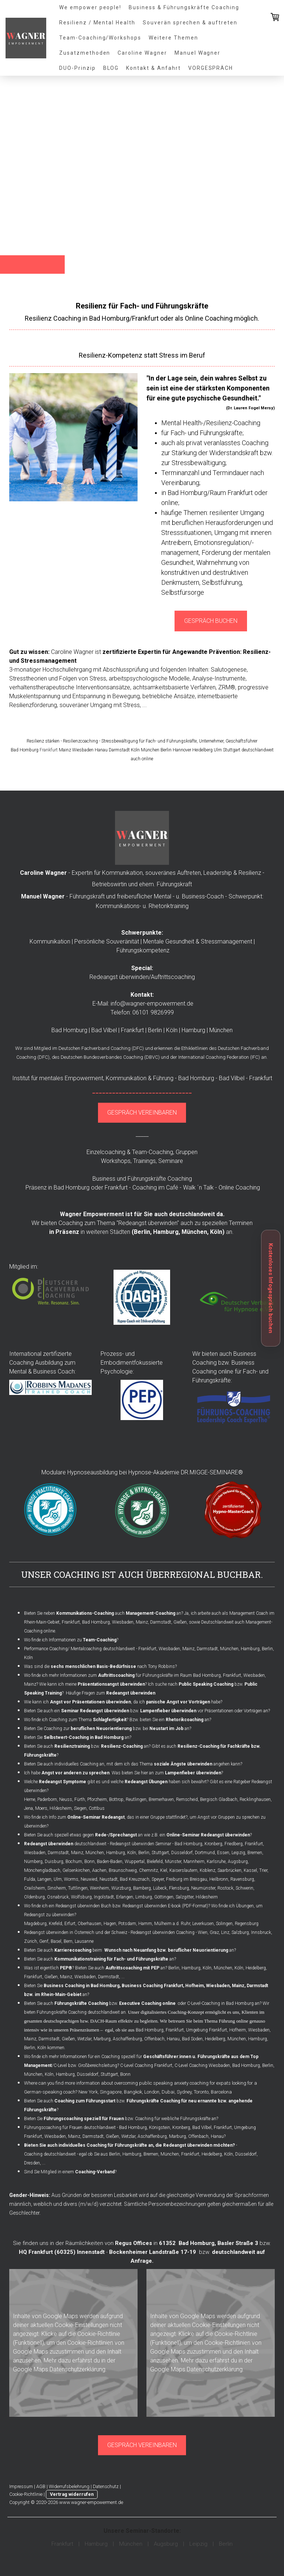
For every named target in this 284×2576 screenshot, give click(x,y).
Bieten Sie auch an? (100, 1959)
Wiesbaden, (35, 1852)
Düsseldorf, (246, 2154)
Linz (225, 1932)
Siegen (80, 1808)
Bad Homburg (207, 1675)
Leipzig (238, 1852)
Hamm (145, 1923)
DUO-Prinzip (77, 68)
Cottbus (97, 1808)
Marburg (102, 2038)
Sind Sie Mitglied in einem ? (70, 2171)
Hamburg (115, 1852)
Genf (43, 1941)
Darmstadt (160, 1622)
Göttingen (163, 1897)
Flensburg (179, 1888)
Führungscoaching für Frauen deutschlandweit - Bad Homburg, (86, 2127)
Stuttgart (160, 1852)
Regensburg (246, 1923)
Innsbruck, (261, 1932)
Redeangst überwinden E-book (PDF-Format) (165, 1905)
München (236, 2038)
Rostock (225, 1888)
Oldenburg (34, 1897)
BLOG (111, 68)
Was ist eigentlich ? (49, 1968)
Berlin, (30, 2047)
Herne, (30, 1799)
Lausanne (84, 1941)
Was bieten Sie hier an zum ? (167, 1772)
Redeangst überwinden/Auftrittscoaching (142, 976)
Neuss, (66, 1799)
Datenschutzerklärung (77, 2369)
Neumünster (203, 1888)
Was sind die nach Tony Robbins (99, 1666)
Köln (216, 1231)
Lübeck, (160, 1888)
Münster (173, 1861)
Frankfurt (49, 750)
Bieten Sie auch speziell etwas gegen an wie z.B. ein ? (138, 1835)
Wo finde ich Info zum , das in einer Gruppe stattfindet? (105, 1817)
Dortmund (205, 1852)
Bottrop (116, 1799)
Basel (56, 1941)
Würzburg (121, 1888)
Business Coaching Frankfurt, (153, 1985)
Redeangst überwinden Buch (83, 1905)
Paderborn (47, 1799)
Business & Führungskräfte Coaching (184, 7)
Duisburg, (54, 1861)
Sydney (184, 2092)
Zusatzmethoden (84, 53)
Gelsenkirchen (76, 1870)
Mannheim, (194, 1861)
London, (152, 2092)
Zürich (30, 1941)
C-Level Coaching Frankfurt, (146, 2065)
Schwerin (244, 1888)
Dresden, (32, 2163)
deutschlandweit (65, 1843)
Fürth (79, 1799)
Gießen (180, 1622)
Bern (68, 1941)
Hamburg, (167, 1231)
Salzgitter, (185, 1897)
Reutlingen (136, 1799)
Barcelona (221, 2092)
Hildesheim (61, 1808)
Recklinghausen (255, 1799)
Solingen (224, 1923)
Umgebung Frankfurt (206, 2030)
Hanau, (174, 2038)
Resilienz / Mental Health (97, 22)
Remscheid (187, 1799)
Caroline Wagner (142, 53)
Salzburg (240, 1932)
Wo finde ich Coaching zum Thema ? (76, 1719)
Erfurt (69, 1923)
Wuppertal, (135, 1861)
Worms (71, 1879)
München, (195, 1231)
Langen (44, 1879)
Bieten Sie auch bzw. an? (87, 1746)
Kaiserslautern (183, 1870)
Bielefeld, (155, 1861)
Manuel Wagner (197, 53)
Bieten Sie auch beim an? (130, 1950)
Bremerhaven (161, 1799)
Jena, (29, 1808)
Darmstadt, (59, 1852)
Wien (202, 1932)
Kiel (163, 1870)
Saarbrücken (229, 1870)
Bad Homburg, (189, 1843)
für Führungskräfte (135, 1675)
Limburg (143, 1897)
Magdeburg (35, 1923)
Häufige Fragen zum (110, 1693)
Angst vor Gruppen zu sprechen (228, 1817)
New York (88, 2092)
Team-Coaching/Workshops (100, 38)
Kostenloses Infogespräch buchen (270, 1288)
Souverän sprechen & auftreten (190, 22)
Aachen (99, 1870)
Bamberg (142, 1888)
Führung (163, 1078)
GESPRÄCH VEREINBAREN (142, 1112)
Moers (41, 1808)
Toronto (201, 2092)
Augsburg (238, 1861)
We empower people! (90, 7)
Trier (263, 1870)
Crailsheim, (35, 1888)
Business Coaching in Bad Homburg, (82, 1985)
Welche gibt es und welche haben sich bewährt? (117, 1781)
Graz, (215, 1932)
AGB (40, 2486)
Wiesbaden (122, 1622)
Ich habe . (67, 1772)
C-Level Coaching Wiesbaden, (203, 2065)
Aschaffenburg (127, 2038)
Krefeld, (56, 1923)
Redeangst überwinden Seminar (140, 1843)
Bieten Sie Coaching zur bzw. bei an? (108, 1728)
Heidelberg (256, 1968)
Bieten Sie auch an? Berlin (127, 1968)
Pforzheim (97, 1799)
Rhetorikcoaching (184, 1719)
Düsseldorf (182, 1852)
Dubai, (169, 2092)
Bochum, (74, 1861)
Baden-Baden (109, 1861)
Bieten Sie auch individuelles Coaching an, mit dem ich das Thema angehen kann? (133, 1764)
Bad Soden (192, 2038)
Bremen (254, 1852)
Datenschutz (106, 2486)
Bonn (89, 1861)
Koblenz (207, 1870)
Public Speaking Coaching (206, 1684)
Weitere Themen (173, 38)
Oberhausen (89, 1923)
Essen (223, 1852)
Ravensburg (242, 1879)
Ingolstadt (104, 1897)
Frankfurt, (33, 1976)
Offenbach (154, 2038)
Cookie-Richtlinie (98, 2333)
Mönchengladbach (42, 1870)
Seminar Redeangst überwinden (95, 1710)
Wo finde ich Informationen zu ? (71, 1639)
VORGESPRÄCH (210, 68)
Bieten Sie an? (77, 1737)
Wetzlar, (84, 2038)
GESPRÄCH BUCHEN (210, 620)
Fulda (29, 1879)
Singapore (111, 2092)
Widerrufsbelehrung (69, 2486)
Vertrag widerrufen (72, 2494)
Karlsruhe (216, 1861)
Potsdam (127, 1923)
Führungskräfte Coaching (160, 1178)
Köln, (132, 1852)
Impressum (21, 2486)
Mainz (142, 1622)
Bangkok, (133, 2092)
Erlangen (124, 1897)
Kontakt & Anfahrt (153, 68)
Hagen (110, 1923)
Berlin (142, 1231)
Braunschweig (123, 1870)
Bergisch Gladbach (218, 1799)
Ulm (58, 1879)
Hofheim (237, 2030)
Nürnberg (33, 1861)
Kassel (250, 1870)
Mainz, (77, 1852)
